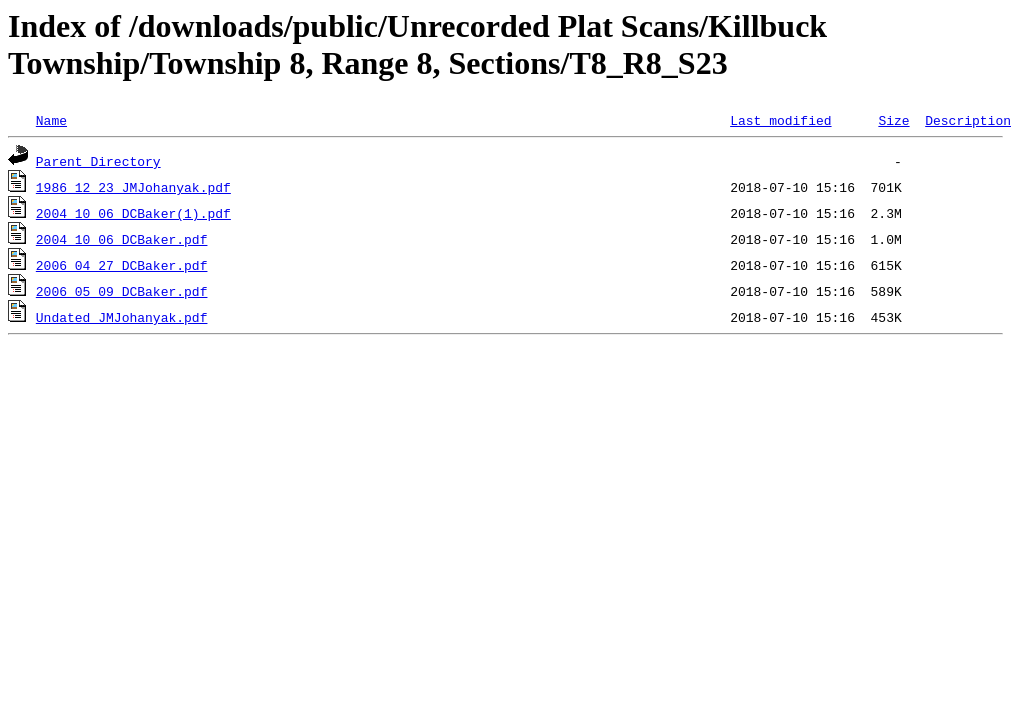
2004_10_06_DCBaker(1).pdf (133, 213)
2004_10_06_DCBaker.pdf (122, 239)
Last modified (780, 120)
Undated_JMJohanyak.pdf (122, 317)
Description (968, 120)
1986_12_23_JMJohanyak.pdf (133, 187)
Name (51, 120)
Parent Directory (98, 161)
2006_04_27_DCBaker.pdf (122, 265)
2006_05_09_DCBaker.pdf (122, 291)
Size (893, 120)
